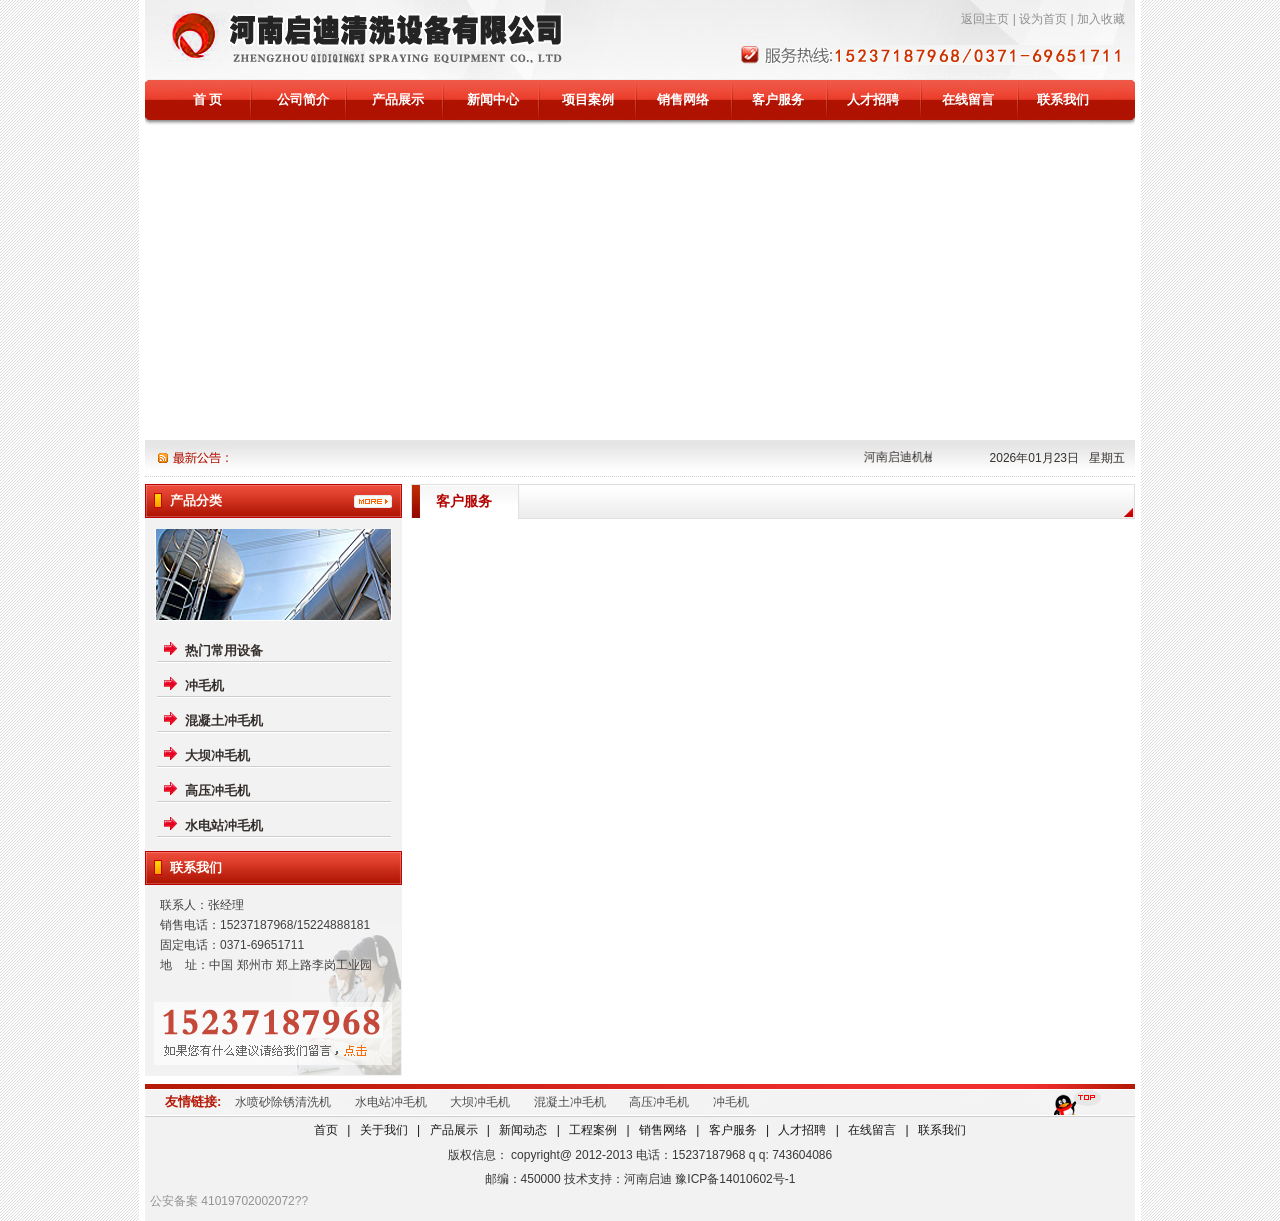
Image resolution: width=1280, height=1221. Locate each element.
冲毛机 (204, 685)
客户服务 (778, 99)
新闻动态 (523, 1130)
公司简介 (303, 99)
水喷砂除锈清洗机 (283, 1102)
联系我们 (1063, 99)
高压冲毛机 (217, 790)
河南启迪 (648, 1179)
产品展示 (398, 99)
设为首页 (1043, 19)
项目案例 (588, 99)
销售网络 (683, 99)
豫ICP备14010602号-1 (735, 1179)
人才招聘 (873, 99)
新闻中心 (493, 99)
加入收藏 (1101, 19)
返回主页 (985, 19)
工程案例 (593, 1130)
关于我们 (384, 1130)
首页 (326, 1130)
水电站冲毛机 (224, 825)
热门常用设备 (224, 650)
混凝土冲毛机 (224, 720)
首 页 (208, 99)
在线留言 (968, 99)
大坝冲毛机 (217, 755)
